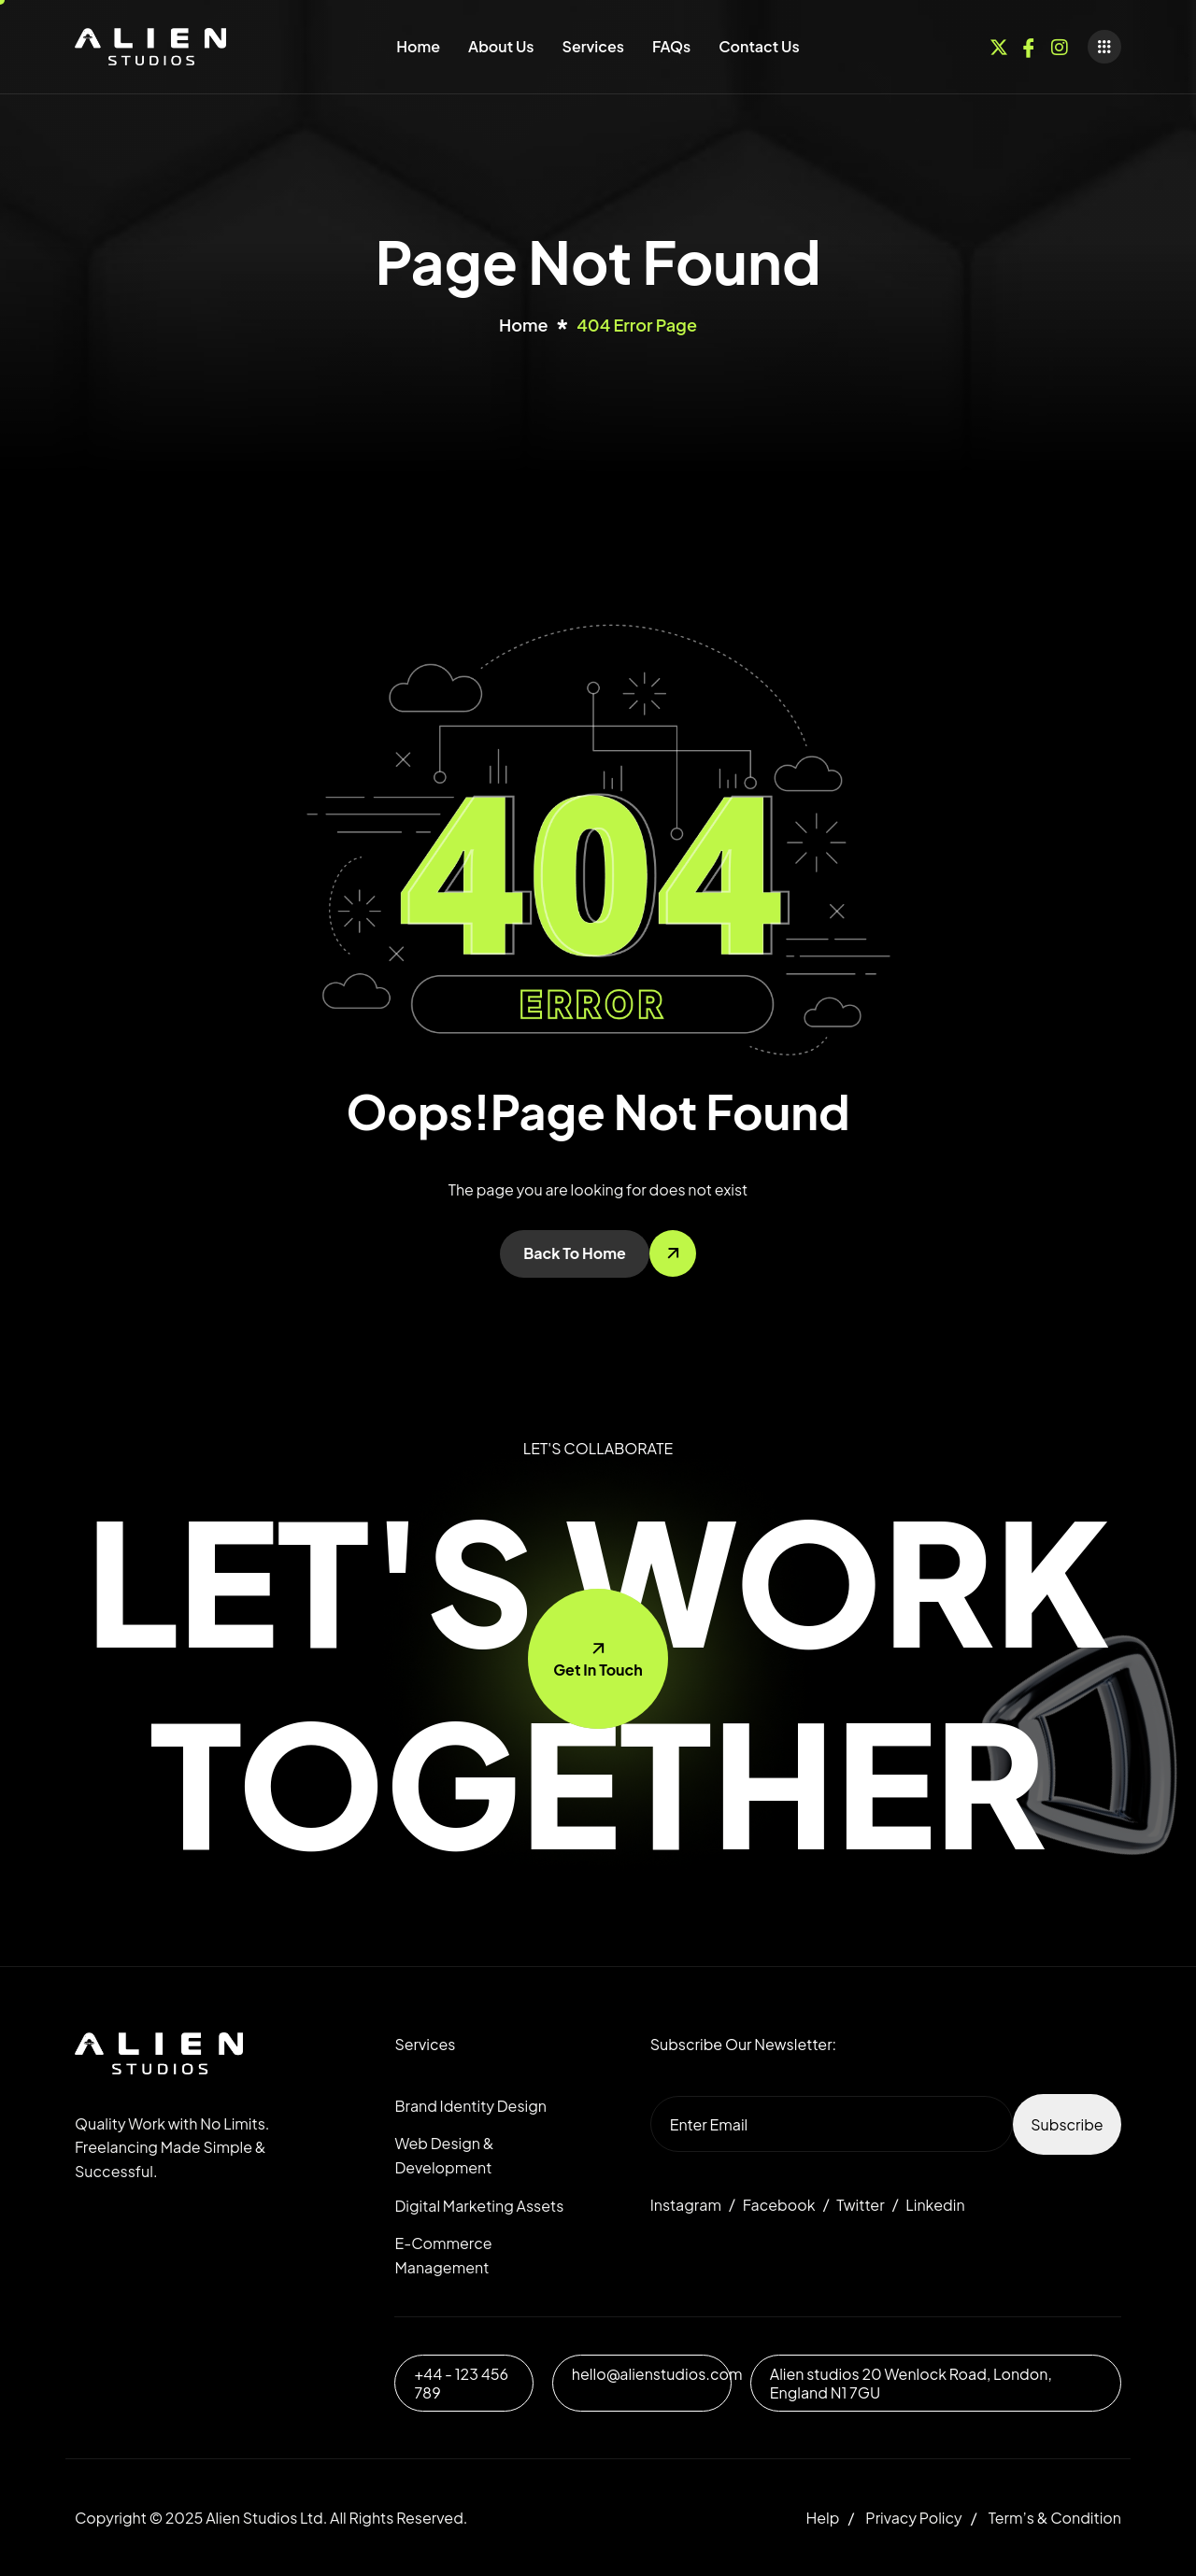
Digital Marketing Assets (478, 2205)
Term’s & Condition (1055, 2517)
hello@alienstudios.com (657, 2374)
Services (593, 46)
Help (822, 2517)
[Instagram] (1059, 44)
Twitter (860, 2205)
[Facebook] (1028, 44)
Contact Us (759, 46)
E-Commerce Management (442, 2255)
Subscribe (1067, 2124)
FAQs (671, 46)
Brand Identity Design (470, 2106)
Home (418, 46)
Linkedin (934, 2205)
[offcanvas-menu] (1104, 47)
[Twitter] (999, 44)
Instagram (685, 2205)
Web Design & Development (443, 2155)
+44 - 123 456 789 (461, 2382)
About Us (501, 46)
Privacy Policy (913, 2517)
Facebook (779, 2205)
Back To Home (574, 1253)
